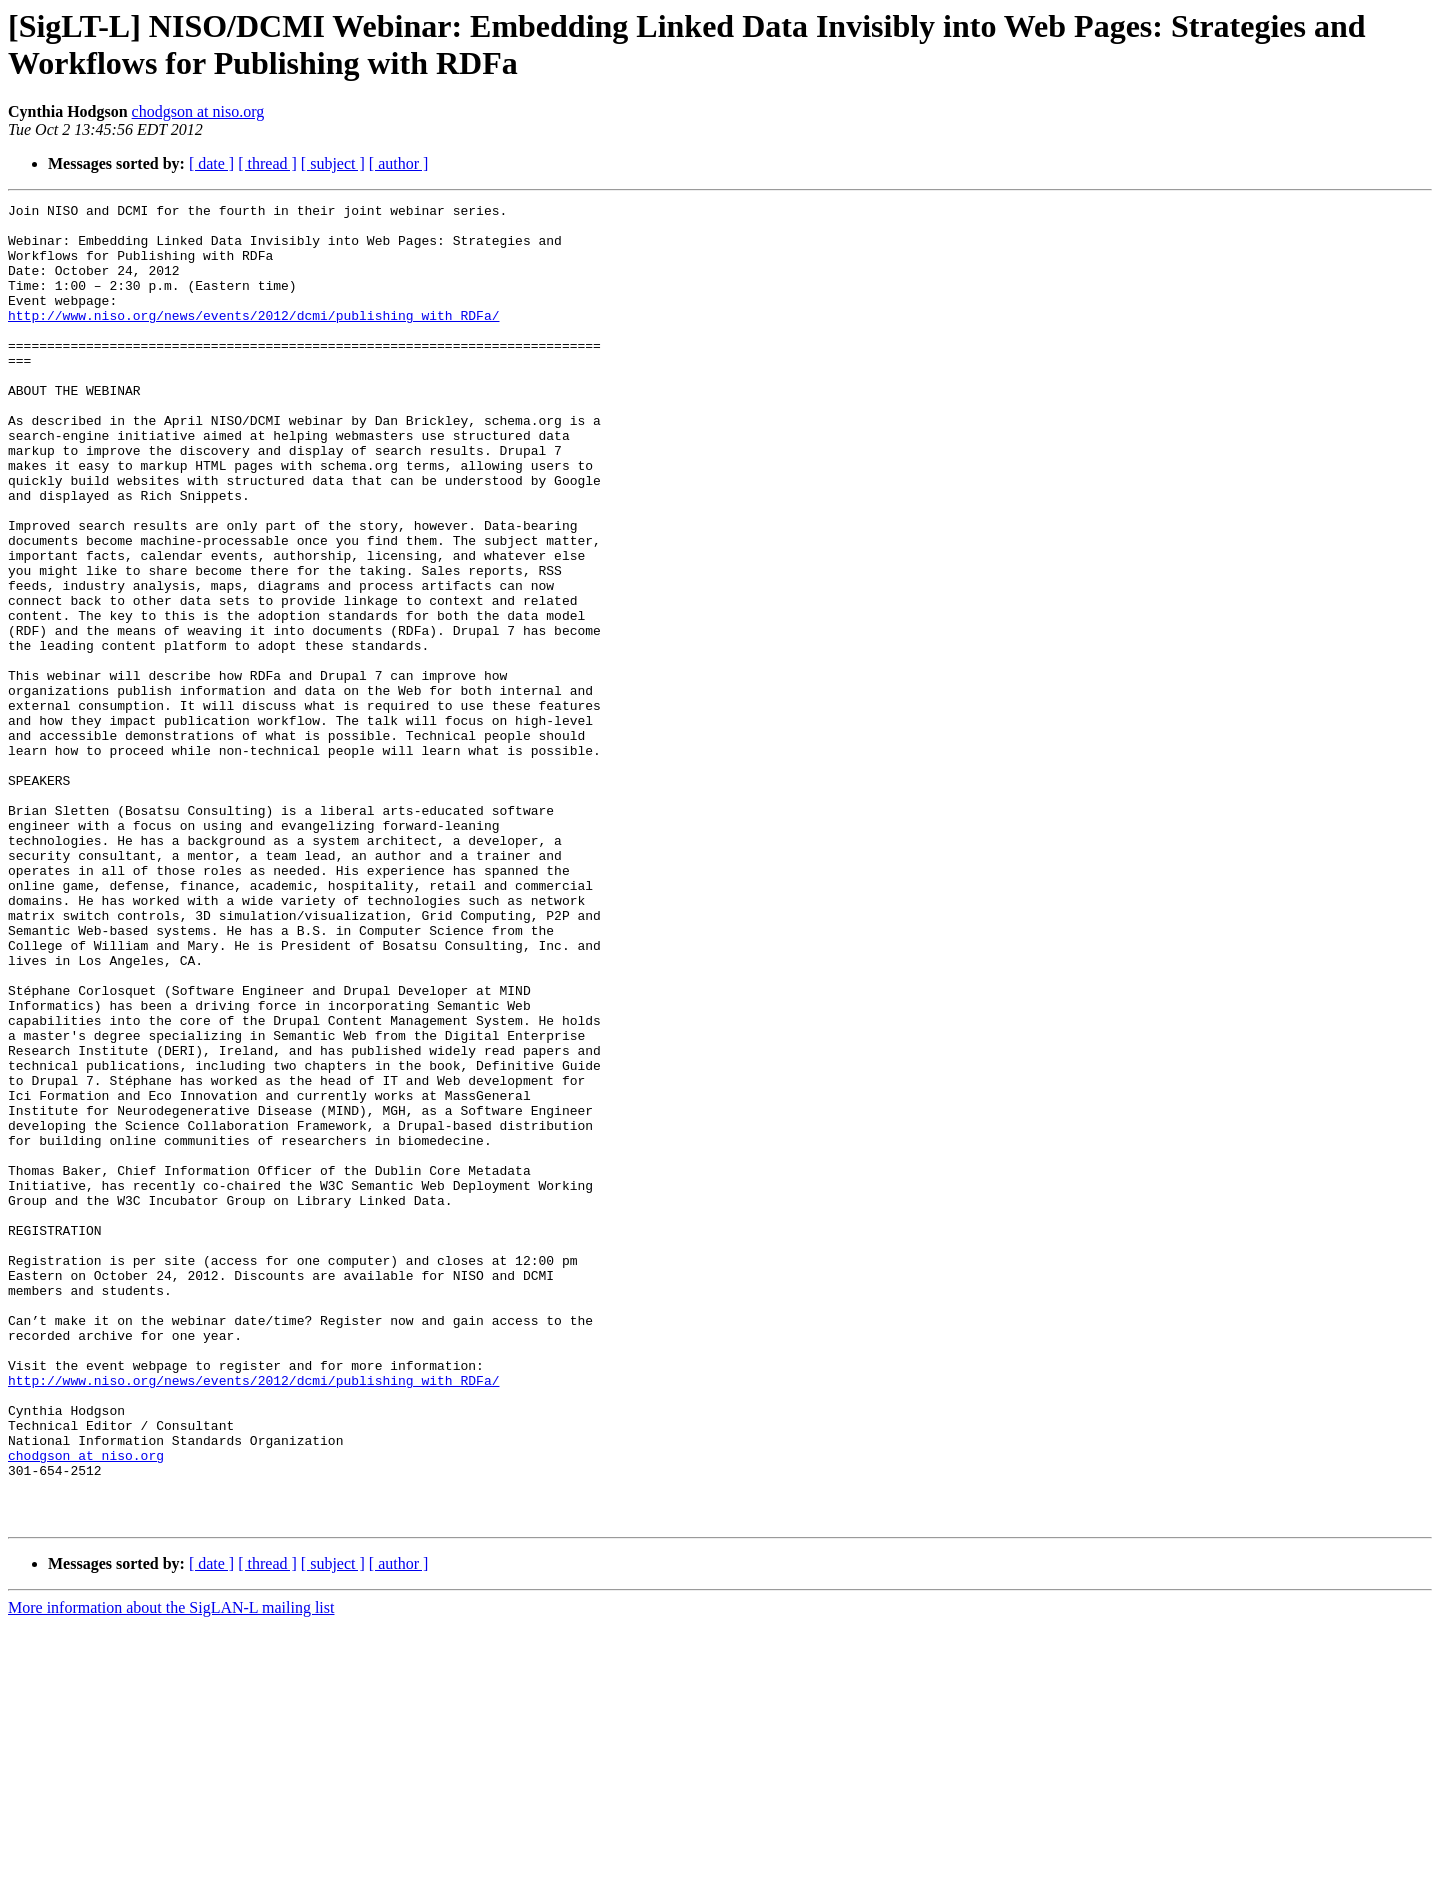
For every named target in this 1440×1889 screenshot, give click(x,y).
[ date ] (211, 163)
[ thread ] (267, 163)
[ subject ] (333, 163)
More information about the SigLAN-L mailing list (171, 1871)
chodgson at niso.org (198, 111)
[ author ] (399, 163)
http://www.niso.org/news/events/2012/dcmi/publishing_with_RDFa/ (253, 339)
